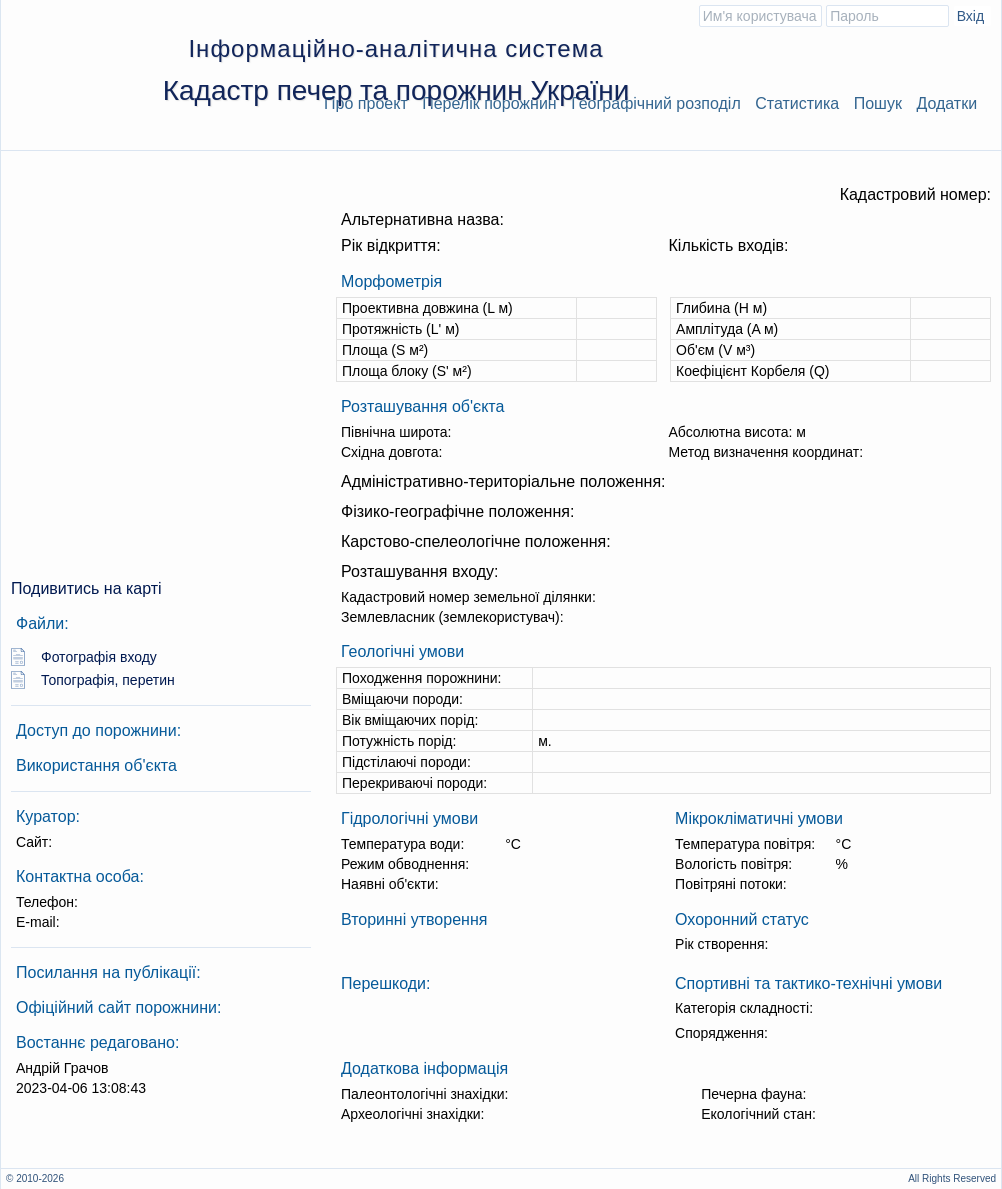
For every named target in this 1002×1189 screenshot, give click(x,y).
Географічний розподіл (656, 103)
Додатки (946, 103)
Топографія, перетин (108, 680)
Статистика (797, 103)
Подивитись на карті (86, 588)
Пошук (878, 103)
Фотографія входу (99, 657)
